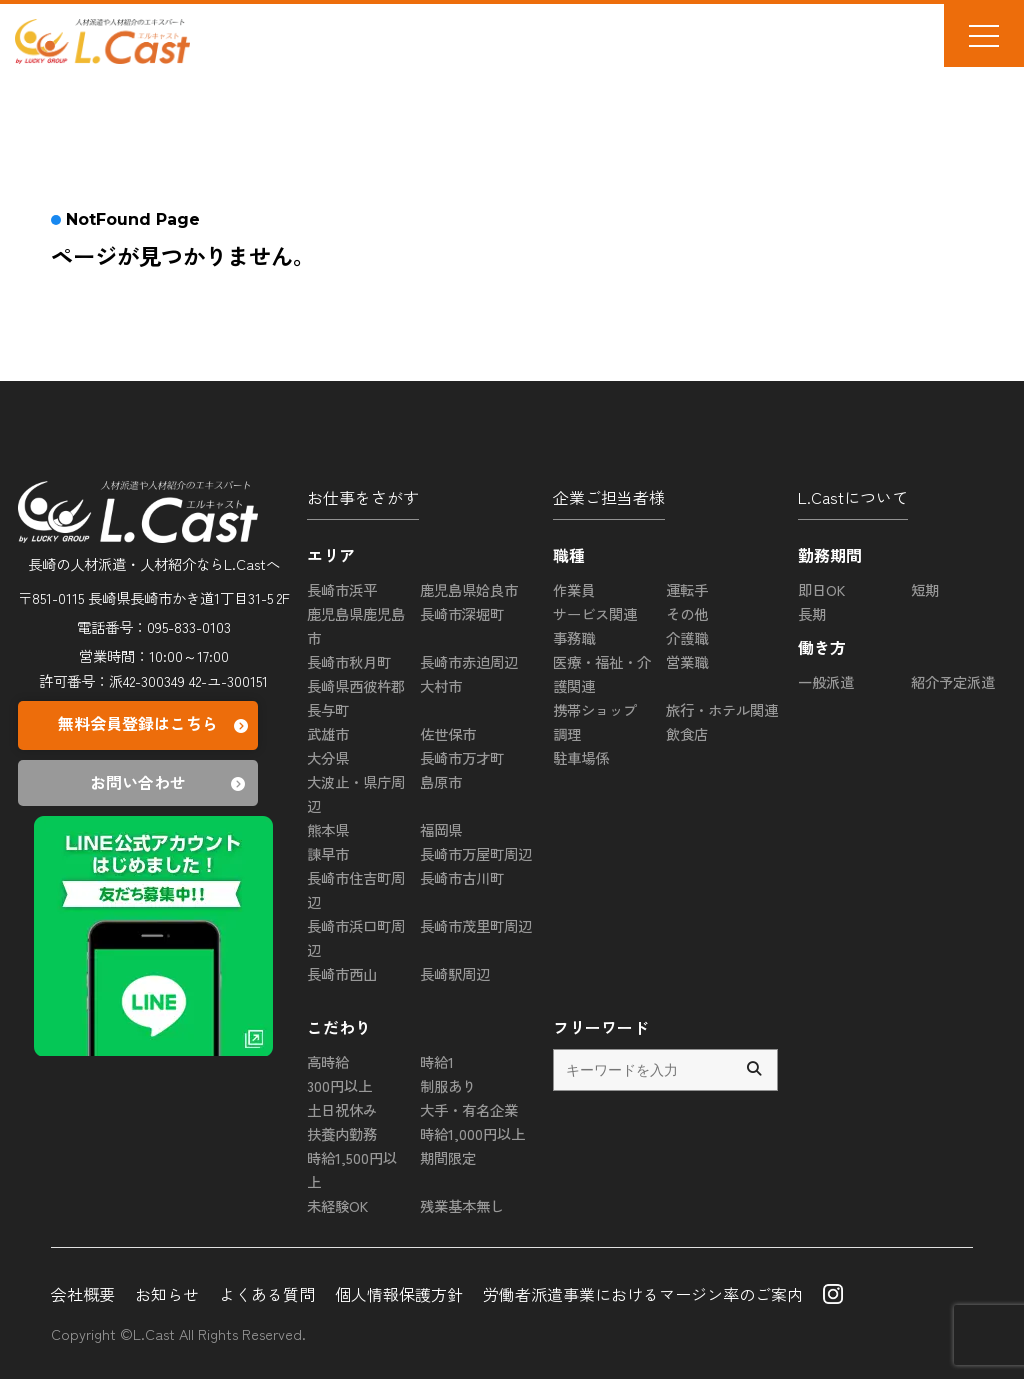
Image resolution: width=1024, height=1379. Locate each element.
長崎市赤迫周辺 (469, 661)
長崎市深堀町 (462, 613)
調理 (567, 733)
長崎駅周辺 (455, 973)
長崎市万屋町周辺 (476, 853)
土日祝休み (342, 1109)
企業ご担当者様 (609, 497)
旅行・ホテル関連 (722, 709)
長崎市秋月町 (349, 661)
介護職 (687, 637)
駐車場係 (581, 757)
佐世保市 (448, 733)
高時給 (328, 1061)
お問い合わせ (170, 783)
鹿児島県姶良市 (469, 589)
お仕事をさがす (363, 497)
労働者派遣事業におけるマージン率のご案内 (643, 1294)
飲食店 (687, 733)
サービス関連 (595, 613)
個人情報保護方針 (399, 1294)
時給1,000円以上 (472, 1133)
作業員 (574, 589)
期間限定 (448, 1157)
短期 (925, 589)
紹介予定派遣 (953, 681)
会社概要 (83, 1294)
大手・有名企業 (469, 1109)
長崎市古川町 (462, 877)
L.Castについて (853, 497)
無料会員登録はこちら (155, 725)
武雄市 (328, 733)
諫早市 (328, 853)
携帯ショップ (595, 709)
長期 (812, 613)
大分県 (328, 757)
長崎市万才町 (462, 757)
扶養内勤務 (342, 1133)
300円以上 (339, 1085)
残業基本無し (462, 1205)
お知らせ (167, 1294)
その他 (687, 613)
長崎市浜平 (342, 589)
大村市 (441, 685)
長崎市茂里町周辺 (476, 925)
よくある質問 (267, 1294)
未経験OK (337, 1205)
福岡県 (441, 829)
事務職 (574, 637)
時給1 (437, 1061)
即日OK (821, 589)
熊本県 (328, 829)
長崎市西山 (342, 973)
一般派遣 (826, 681)
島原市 (441, 781)
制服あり (448, 1085)
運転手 (687, 589)
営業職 (687, 661)
